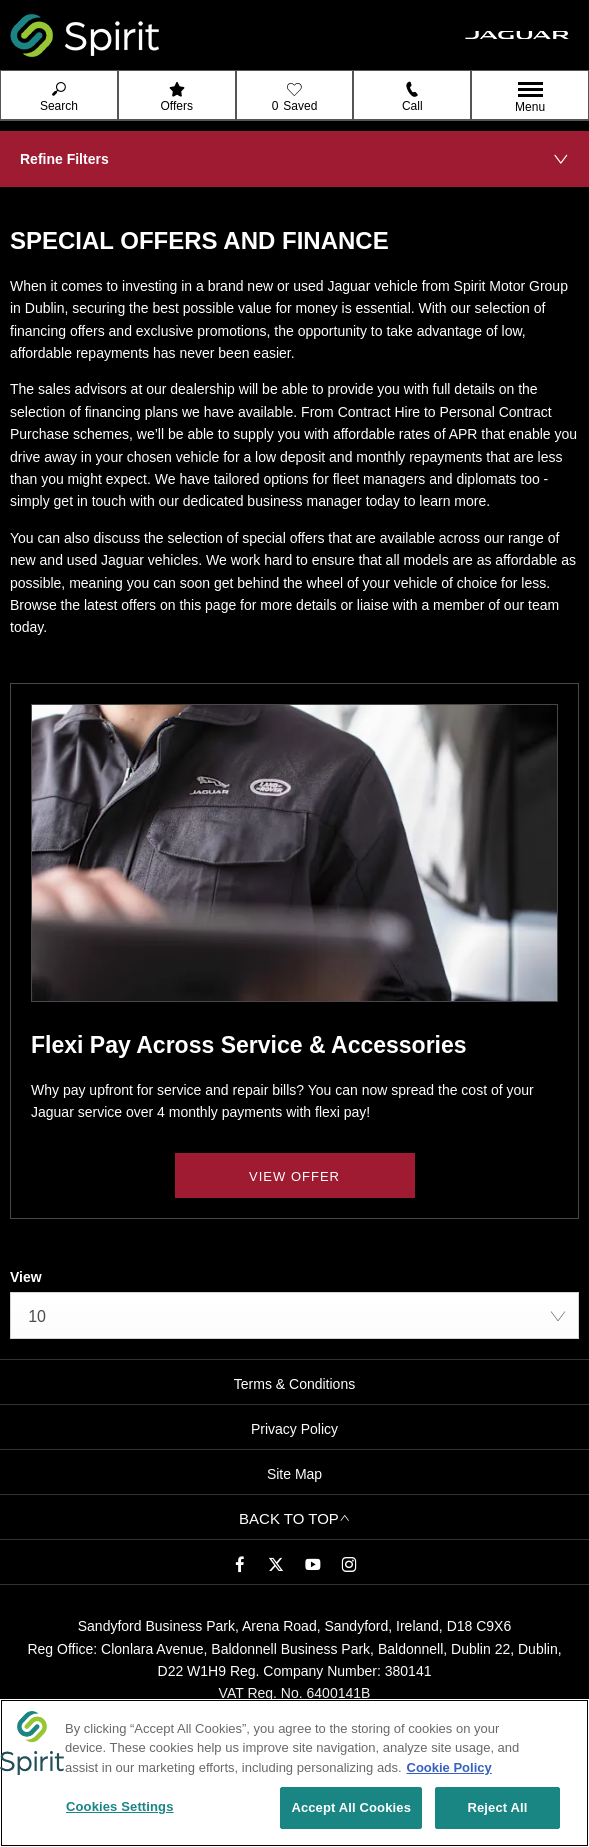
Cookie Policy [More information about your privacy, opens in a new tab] (449, 1768)
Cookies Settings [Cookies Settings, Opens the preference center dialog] (120, 1808)
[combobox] (294, 1315)
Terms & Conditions (294, 1384)
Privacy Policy (294, 1429)
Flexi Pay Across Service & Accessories (249, 1045)
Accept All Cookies (351, 1809)
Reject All (497, 1809)
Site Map (294, 1474)
